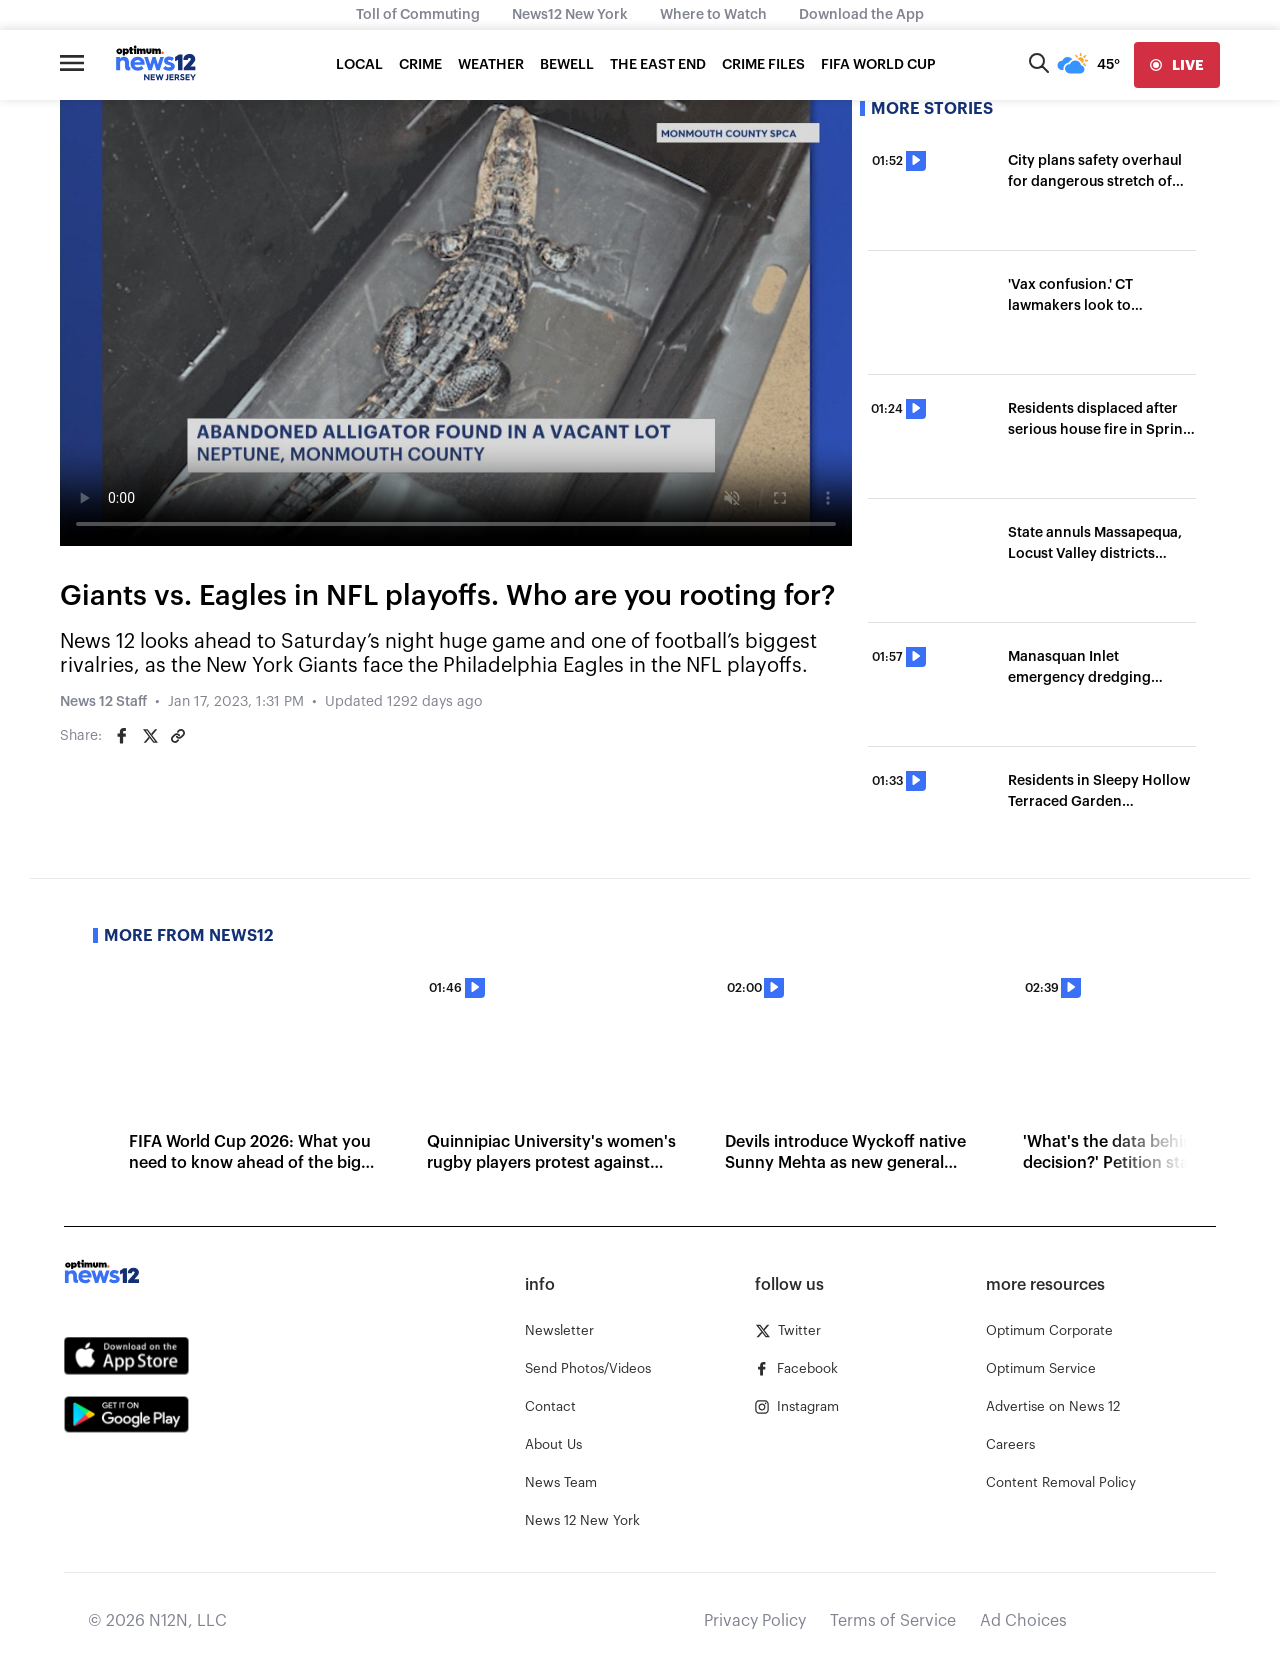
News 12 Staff (103, 702)
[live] (1177, 65)
